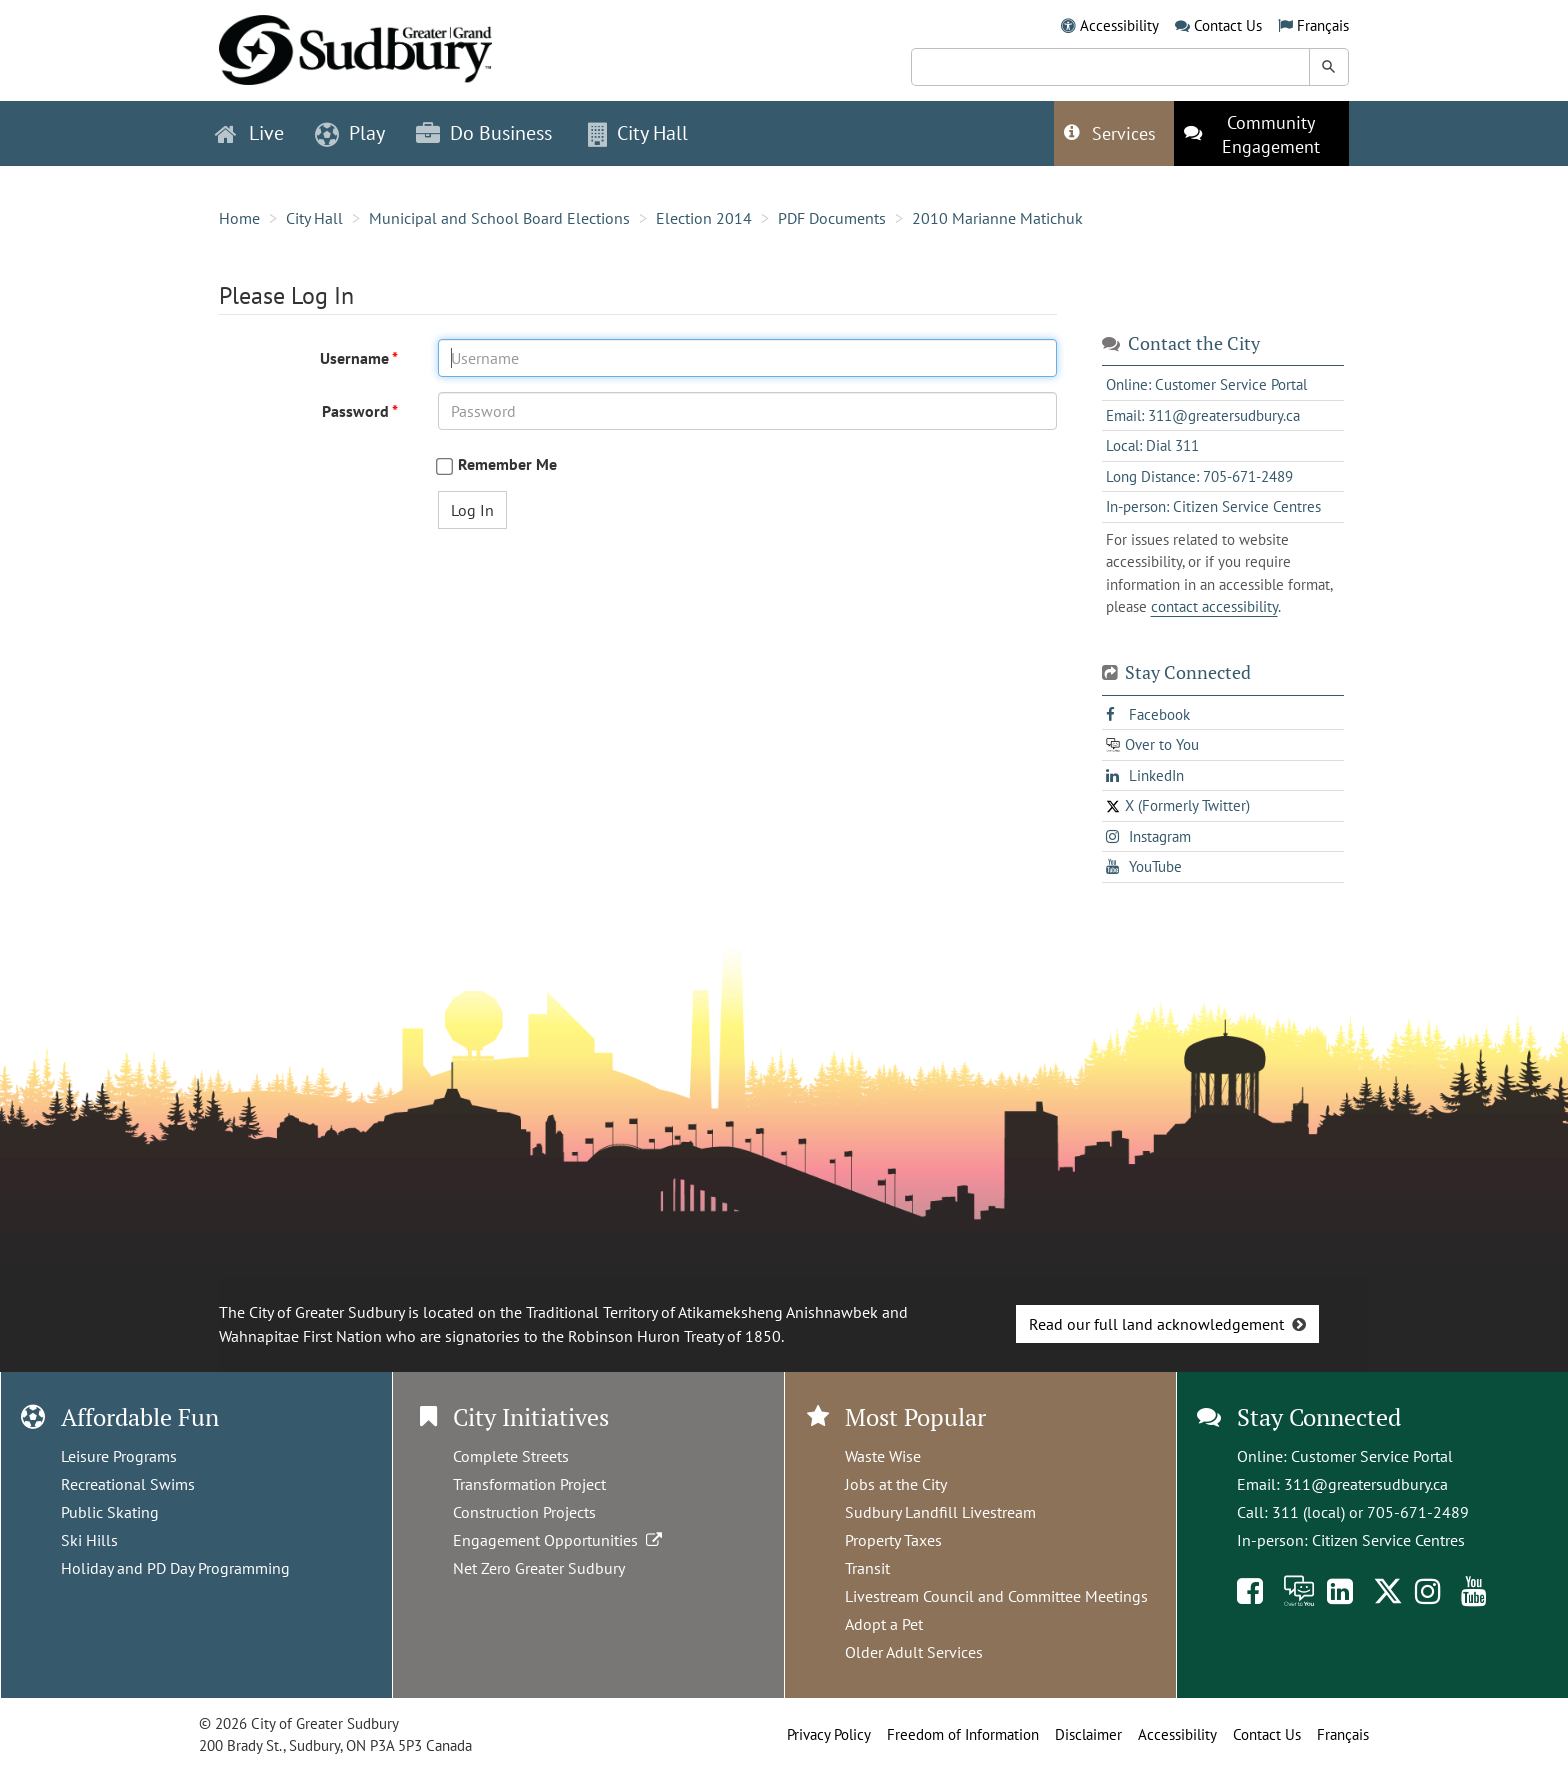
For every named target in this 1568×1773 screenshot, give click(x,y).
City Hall (314, 218)
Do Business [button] (484, 133)
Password (357, 411)
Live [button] (249, 133)
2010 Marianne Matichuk (997, 218)
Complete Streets (511, 1456)
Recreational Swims (128, 1484)
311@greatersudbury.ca (1366, 1484)
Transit (867, 1568)
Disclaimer (1088, 1734)
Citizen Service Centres (1388, 1540)
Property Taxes (893, 1540)
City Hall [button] (638, 133)
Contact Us (1228, 25)
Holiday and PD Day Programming (175, 1568)
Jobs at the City (896, 1484)
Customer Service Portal (1372, 1456)
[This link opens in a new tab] (1261, 133)
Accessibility (1119, 25)
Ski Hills (89, 1540)
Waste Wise (883, 1456)
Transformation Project (529, 1484)
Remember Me (507, 464)
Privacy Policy (829, 1734)
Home (239, 218)
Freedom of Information (963, 1734)
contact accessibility (1214, 606)
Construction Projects (524, 1512)
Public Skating (110, 1512)
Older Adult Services (914, 1652)
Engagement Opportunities (559, 1540)
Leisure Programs (119, 1456)
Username (356, 358)
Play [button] (350, 133)
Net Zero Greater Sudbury (539, 1568)
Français (1323, 25)
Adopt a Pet (884, 1624)
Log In (472, 510)
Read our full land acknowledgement (1156, 1324)
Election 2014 (704, 218)
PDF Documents (832, 218)
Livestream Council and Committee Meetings (996, 1596)
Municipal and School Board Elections (499, 218)
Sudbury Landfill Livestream (940, 1512)
